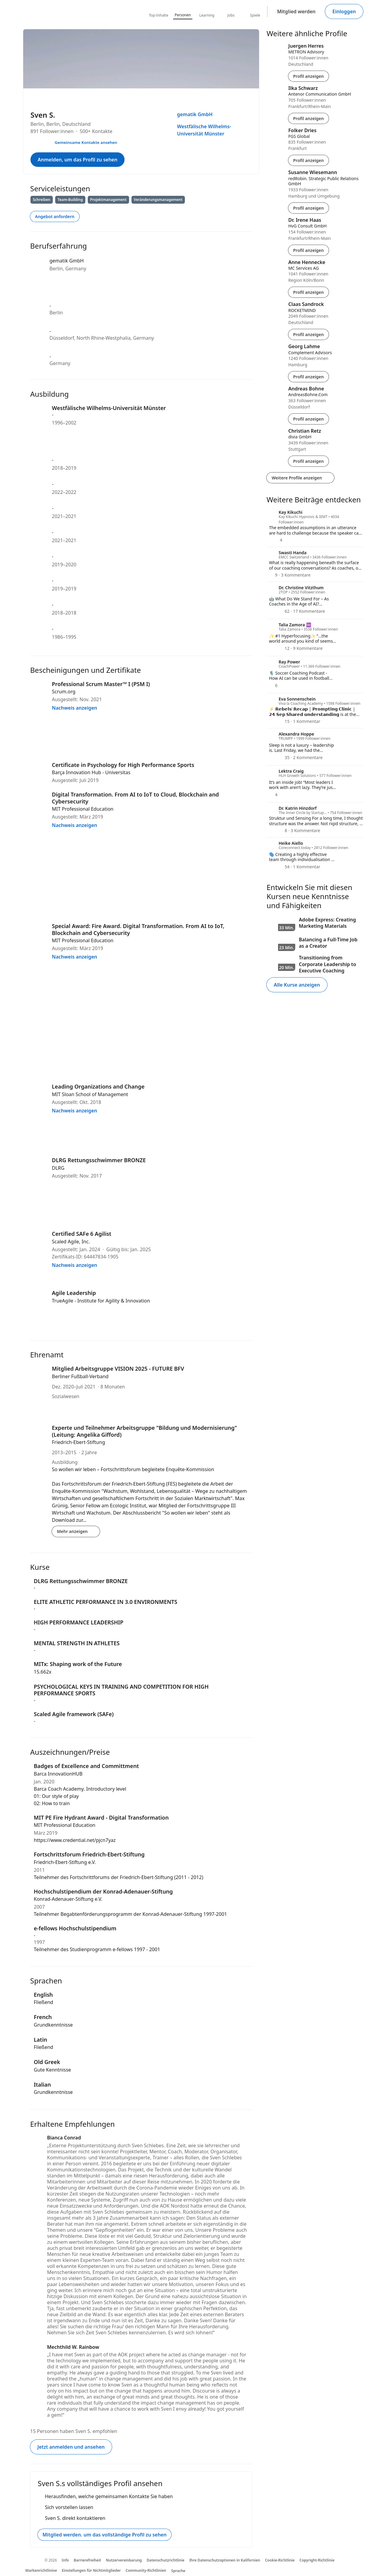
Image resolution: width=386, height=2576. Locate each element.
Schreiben (41, 199)
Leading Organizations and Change (98, 1086)
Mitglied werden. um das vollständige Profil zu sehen (104, 2534)
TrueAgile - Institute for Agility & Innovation (101, 1300)
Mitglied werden (296, 11)
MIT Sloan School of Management (90, 1094)
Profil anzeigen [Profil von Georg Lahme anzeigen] (308, 377)
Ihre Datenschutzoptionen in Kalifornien (224, 2560)
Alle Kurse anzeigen (297, 984)
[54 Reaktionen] (279, 866)
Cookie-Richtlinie (280, 2560)
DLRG (58, 1168)
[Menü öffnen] (251, 96)
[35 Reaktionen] (279, 757)
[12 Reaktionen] (279, 648)
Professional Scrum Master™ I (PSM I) (101, 684)
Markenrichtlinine (41, 2570)
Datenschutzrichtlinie (165, 2560)
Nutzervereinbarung (124, 2560)
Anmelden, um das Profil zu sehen (77, 159)
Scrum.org (63, 691)
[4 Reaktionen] (275, 540)
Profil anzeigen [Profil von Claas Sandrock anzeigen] (308, 334)
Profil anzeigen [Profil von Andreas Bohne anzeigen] (308, 419)
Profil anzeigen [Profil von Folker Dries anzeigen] (308, 160)
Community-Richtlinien (146, 2570)
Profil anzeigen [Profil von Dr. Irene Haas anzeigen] (308, 250)
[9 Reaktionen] (273, 575)
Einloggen (344, 11)
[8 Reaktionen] (278, 830)
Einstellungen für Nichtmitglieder (91, 2570)
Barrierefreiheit (87, 2560)
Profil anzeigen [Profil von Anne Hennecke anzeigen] (308, 292)
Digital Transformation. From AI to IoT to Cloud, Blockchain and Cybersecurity (135, 798)
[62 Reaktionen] (279, 611)
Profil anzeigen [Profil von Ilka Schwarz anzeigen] (308, 118)
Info (65, 2560)
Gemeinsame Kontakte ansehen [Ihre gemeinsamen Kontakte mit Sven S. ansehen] (86, 142)
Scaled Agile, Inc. (71, 1241)
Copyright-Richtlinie (316, 2560)
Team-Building (70, 199)
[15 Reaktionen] (279, 721)
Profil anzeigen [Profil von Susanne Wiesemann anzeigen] (308, 208)
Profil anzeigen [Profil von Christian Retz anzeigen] (308, 461)
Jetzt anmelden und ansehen (71, 2447)
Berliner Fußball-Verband (80, 1376)
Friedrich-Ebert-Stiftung (78, 1442)
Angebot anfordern (54, 216)
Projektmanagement (108, 199)
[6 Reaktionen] (273, 685)
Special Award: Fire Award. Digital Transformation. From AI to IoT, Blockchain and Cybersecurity (138, 929)
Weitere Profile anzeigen (300, 478)
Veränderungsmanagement (158, 199)
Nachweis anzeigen (78, 707)
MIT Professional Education (82, 809)
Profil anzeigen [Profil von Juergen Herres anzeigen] (308, 76)
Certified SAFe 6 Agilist (81, 1233)
